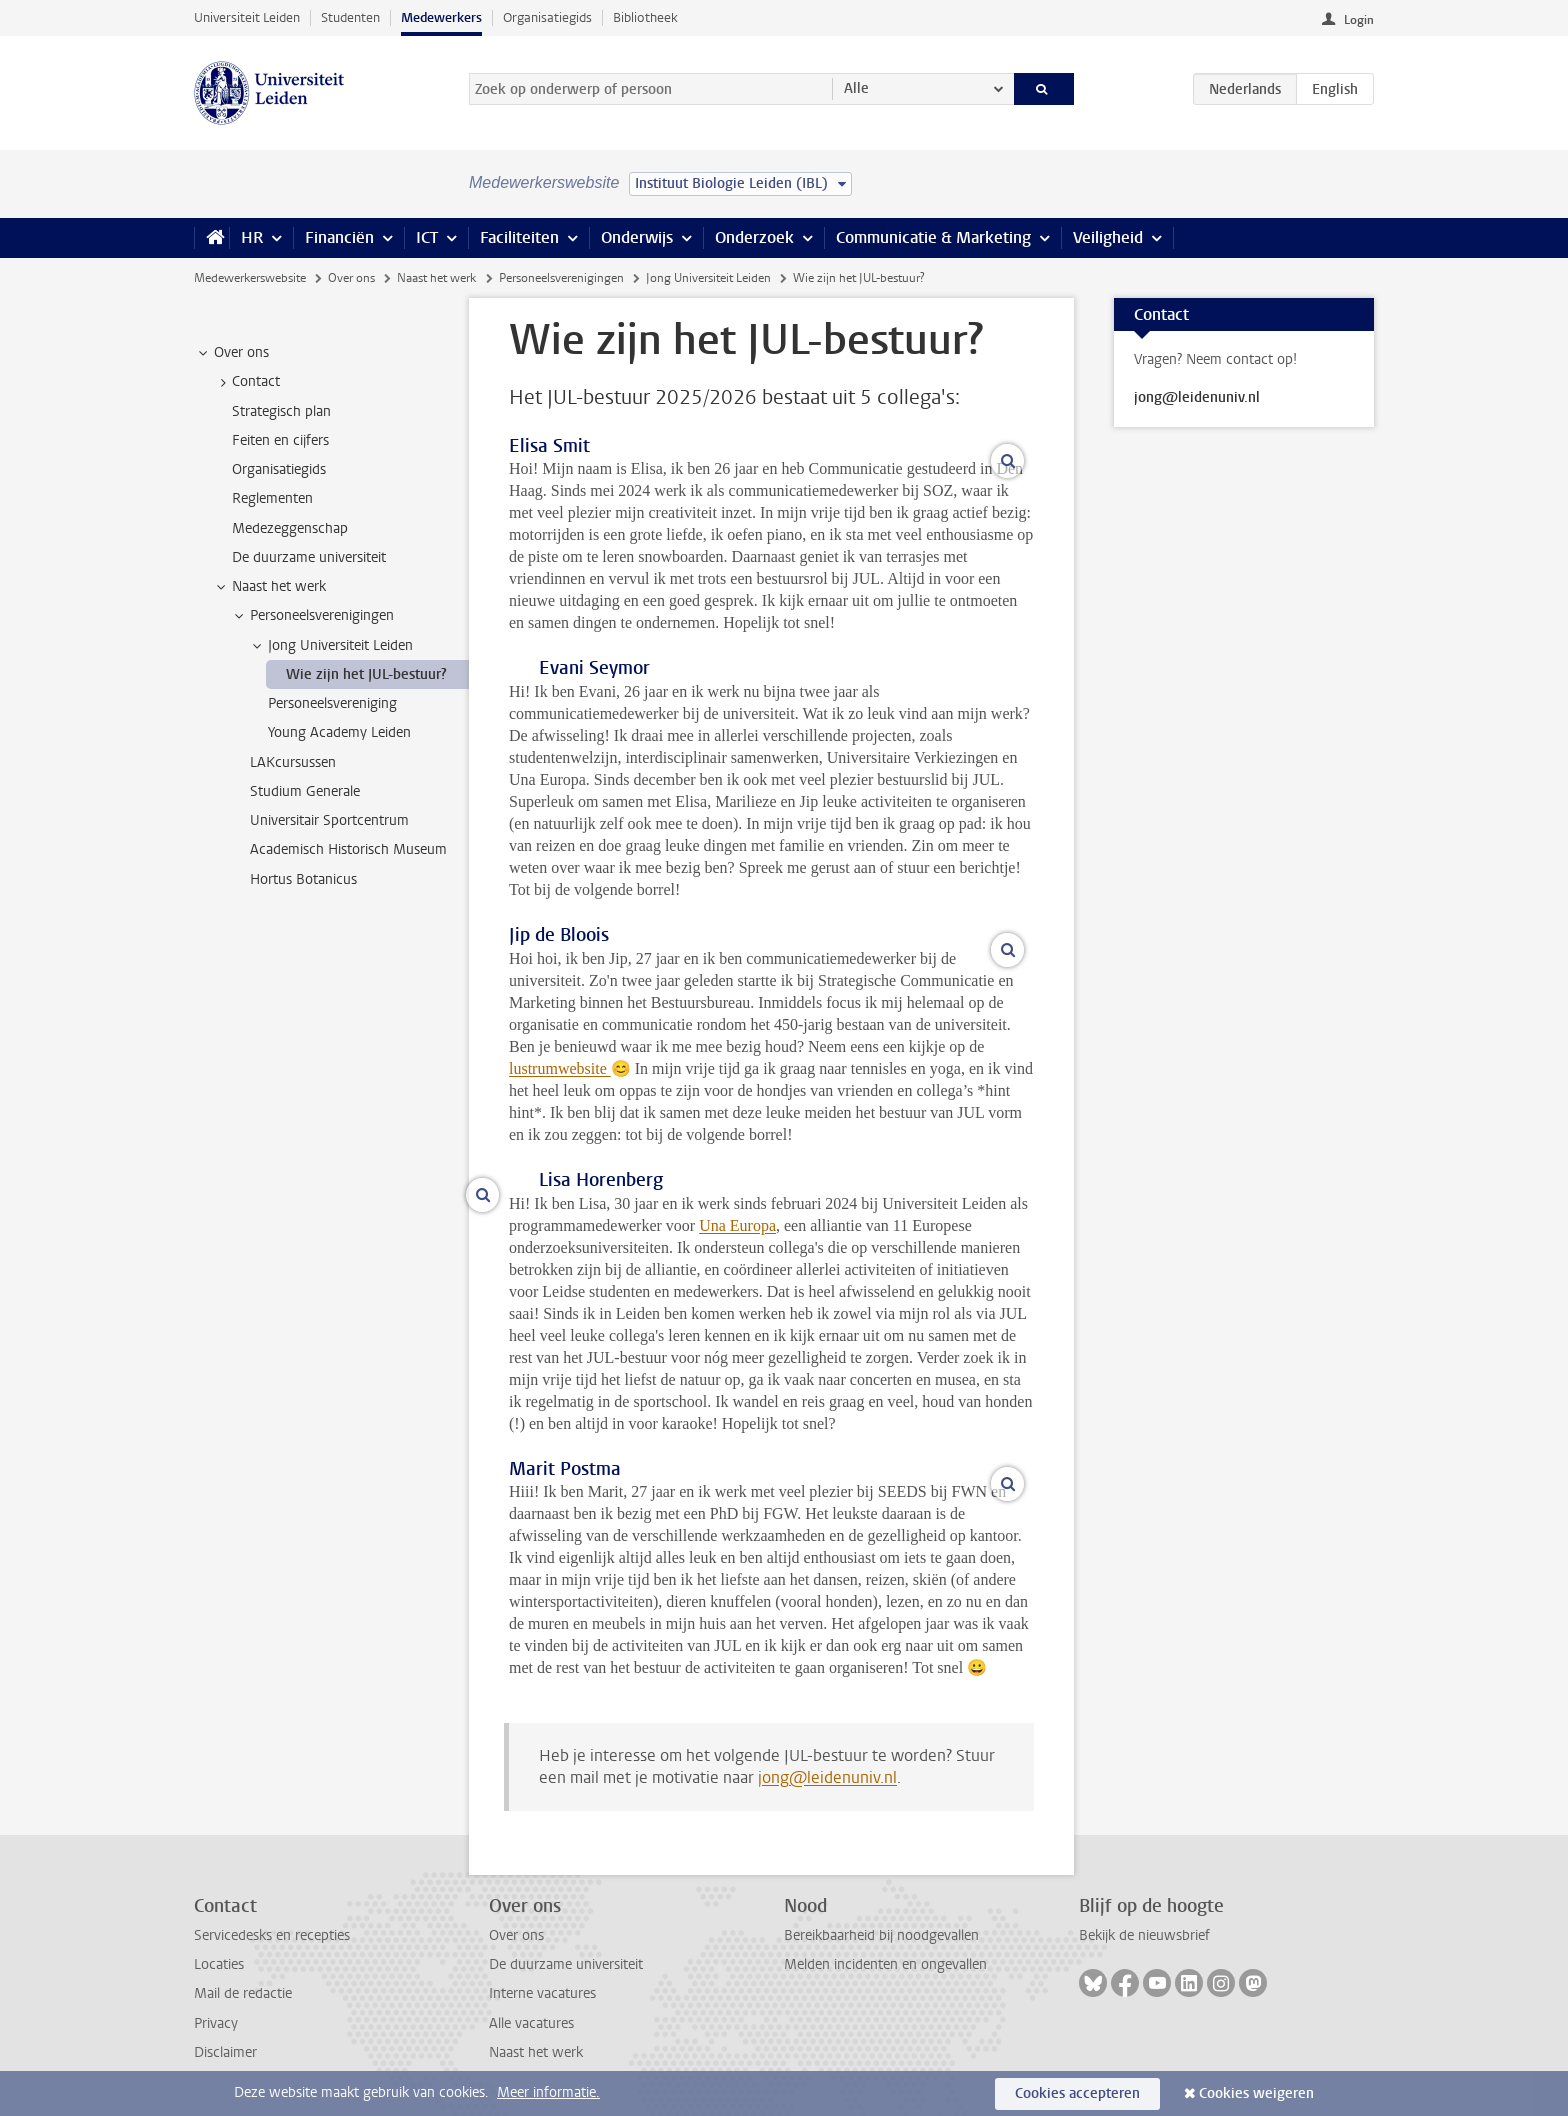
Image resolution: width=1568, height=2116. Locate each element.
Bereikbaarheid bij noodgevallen (881, 1935)
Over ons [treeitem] (232, 353)
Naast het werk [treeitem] (269, 587)
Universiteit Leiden (247, 17)
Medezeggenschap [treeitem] (290, 528)
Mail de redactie (243, 1993)
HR (252, 237)
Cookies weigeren (1256, 2093)
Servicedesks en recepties (272, 1935)
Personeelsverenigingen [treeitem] (312, 616)
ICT (427, 237)
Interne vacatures (542, 1993)
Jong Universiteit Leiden (708, 278)
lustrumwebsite (560, 1068)
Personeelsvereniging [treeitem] (332, 703)
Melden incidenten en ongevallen (885, 1964)
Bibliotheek (645, 17)
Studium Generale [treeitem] (305, 791)
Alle (856, 88)
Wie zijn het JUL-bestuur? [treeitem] (366, 674)
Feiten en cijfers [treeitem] (280, 440)
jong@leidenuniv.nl (827, 1777)
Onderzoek (754, 237)
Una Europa (737, 1225)
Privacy (216, 2023)
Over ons (351, 278)
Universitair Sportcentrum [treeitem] (329, 820)
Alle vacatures (531, 2023)
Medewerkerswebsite (250, 278)
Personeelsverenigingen (561, 278)
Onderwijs (637, 237)
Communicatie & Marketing (933, 237)
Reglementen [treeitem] (272, 498)
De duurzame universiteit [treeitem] (309, 557)
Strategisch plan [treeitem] (281, 411)
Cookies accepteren (1077, 2093)
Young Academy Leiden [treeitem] (339, 732)
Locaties (219, 1964)
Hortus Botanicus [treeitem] (303, 879)
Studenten (350, 17)
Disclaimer (225, 2052)
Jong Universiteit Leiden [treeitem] (331, 646)
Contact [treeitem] (246, 382)
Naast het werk (436, 278)
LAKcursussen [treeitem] (293, 762)
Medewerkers (441, 17)
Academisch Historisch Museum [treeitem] (348, 849)
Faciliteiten (519, 237)
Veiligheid (1108, 237)
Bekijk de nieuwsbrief (1144, 1935)
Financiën (339, 237)
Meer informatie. (548, 2092)
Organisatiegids (547, 17)
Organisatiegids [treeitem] (279, 469)
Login (1359, 20)
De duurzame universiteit (566, 1964)
